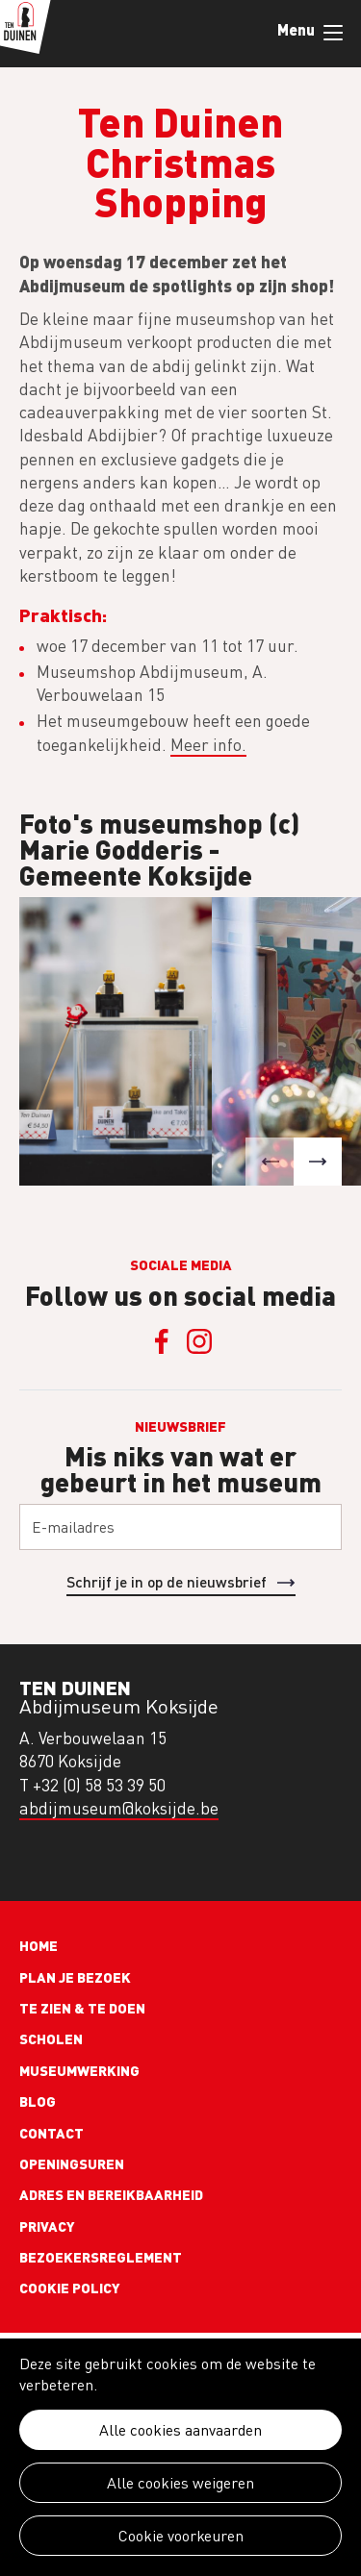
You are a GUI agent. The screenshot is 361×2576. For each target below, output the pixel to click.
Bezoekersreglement (100, 2256)
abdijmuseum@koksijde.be (119, 1808)
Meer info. (208, 745)
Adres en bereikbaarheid (111, 2194)
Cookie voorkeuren (181, 2535)
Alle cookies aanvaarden (180, 2429)
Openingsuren (71, 2163)
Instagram (200, 1341)
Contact (51, 2132)
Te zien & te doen (82, 2007)
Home (38, 1945)
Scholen (51, 2038)
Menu (333, 32)
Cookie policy (69, 2287)
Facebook (161, 1341)
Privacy (47, 2226)
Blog (37, 2101)
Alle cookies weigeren (180, 2482)
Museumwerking (79, 2070)
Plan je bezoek (75, 1977)
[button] (269, 1162)
